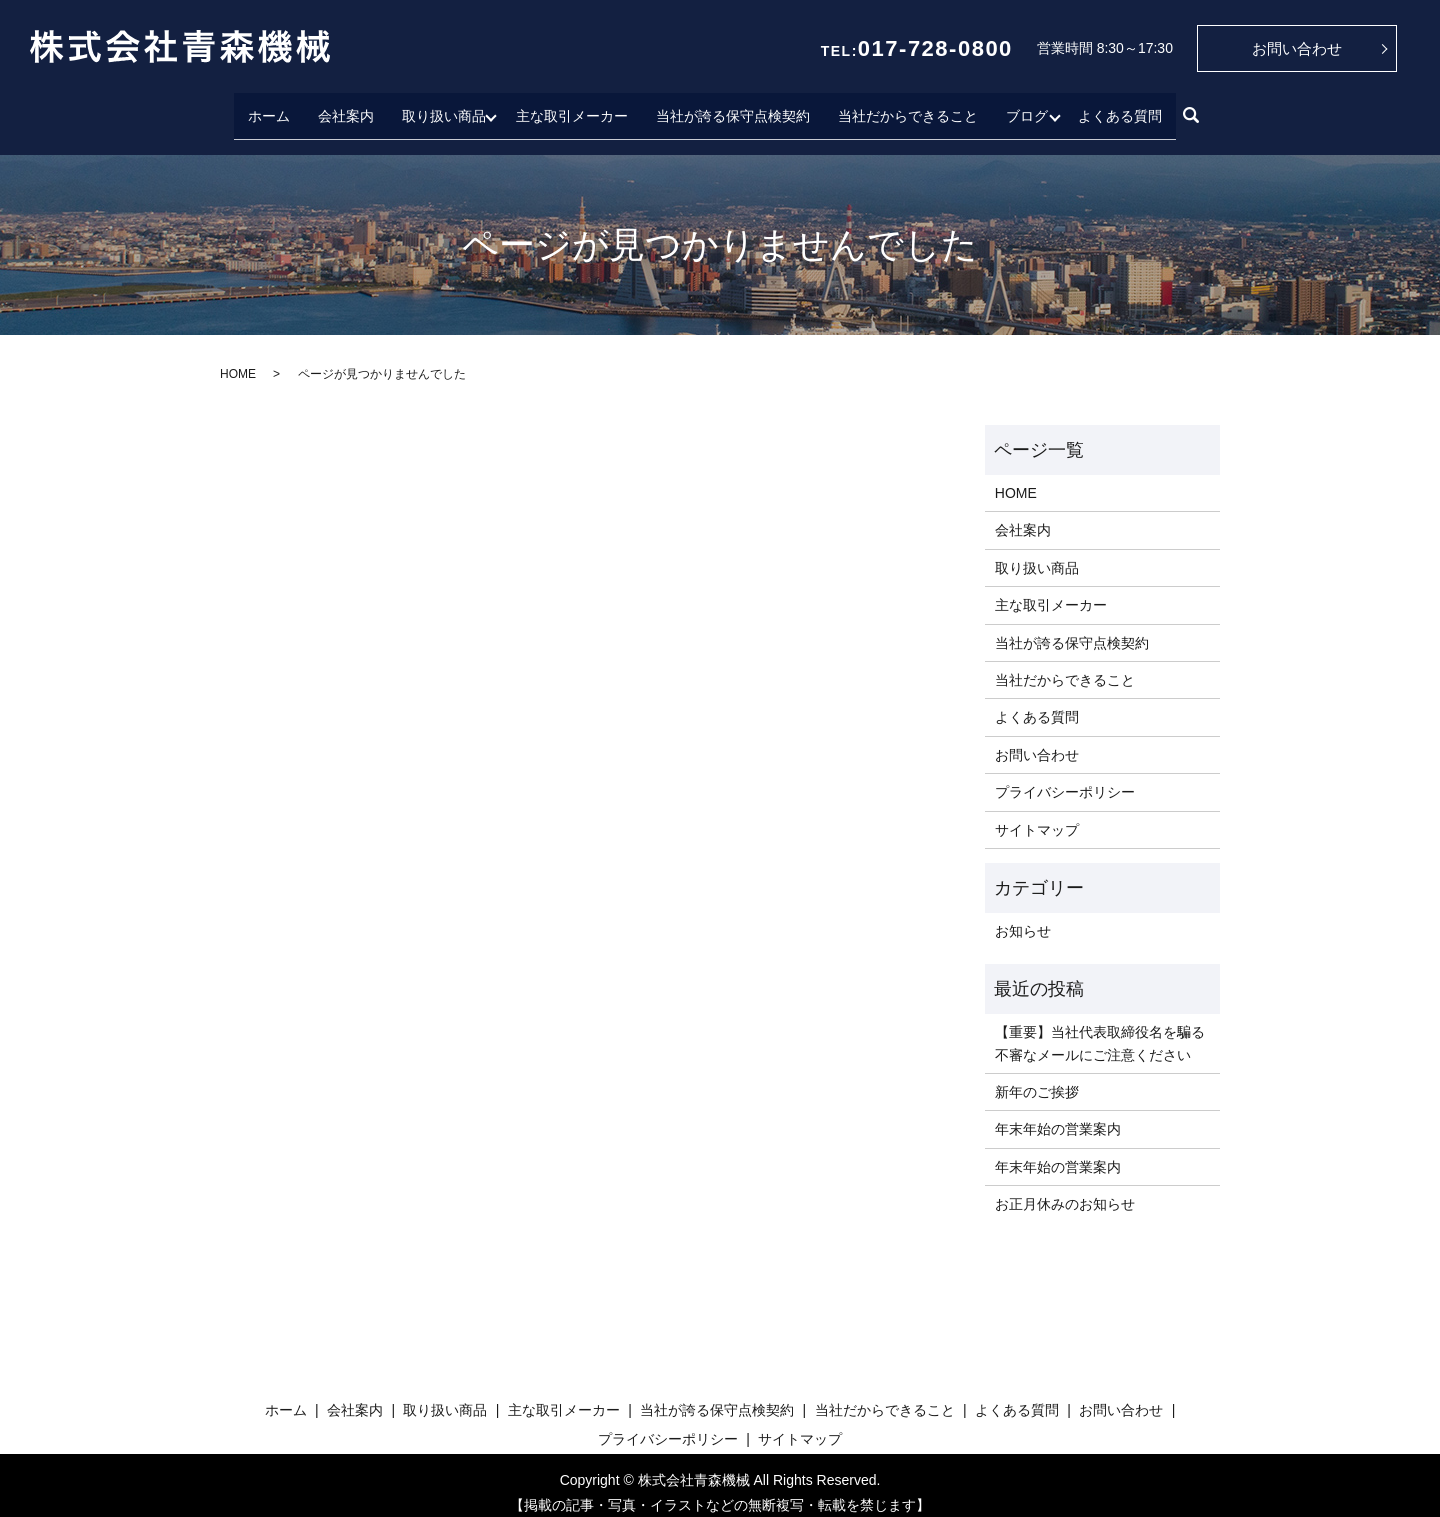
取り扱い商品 (439, 107)
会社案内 (341, 107)
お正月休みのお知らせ (1065, 1189)
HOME (238, 358)
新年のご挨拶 (1037, 1077)
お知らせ (1023, 916)
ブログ (1027, 107)
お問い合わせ (1297, 48)
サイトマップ (1037, 814)
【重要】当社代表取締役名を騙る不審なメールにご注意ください (1100, 1028)
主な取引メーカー (572, 107)
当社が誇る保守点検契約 (733, 107)
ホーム (264, 107)
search (1196, 109)
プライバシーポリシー (1065, 777)
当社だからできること (908, 107)
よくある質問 (1125, 107)
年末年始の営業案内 (1058, 1114)
